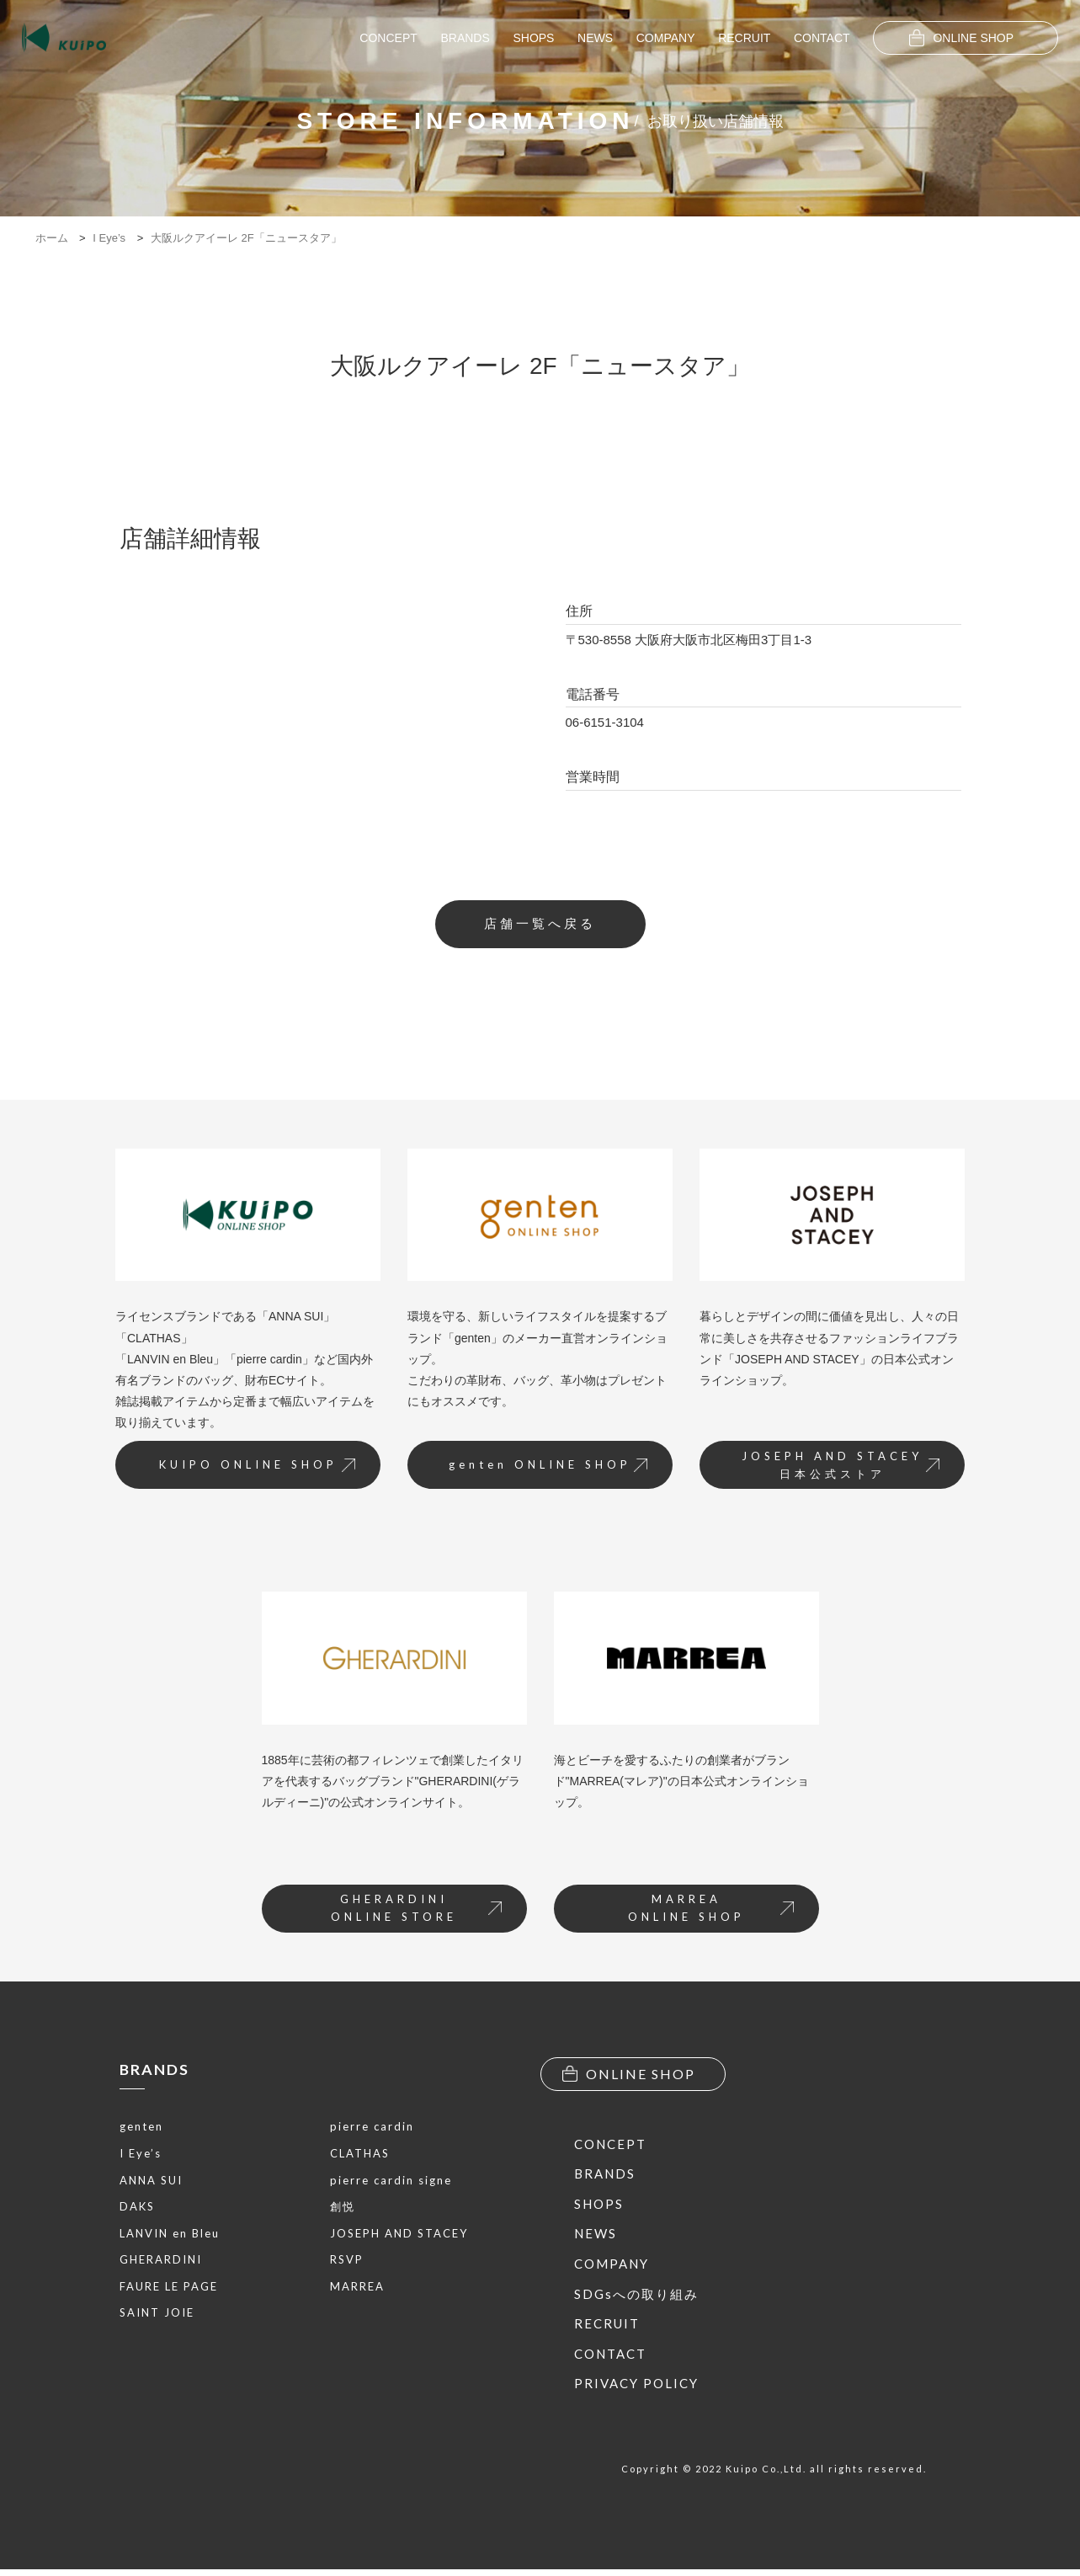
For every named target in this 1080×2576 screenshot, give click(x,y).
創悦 (342, 2209)
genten (141, 2129)
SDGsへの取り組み (636, 2300)
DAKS (137, 2209)
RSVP (347, 2262)
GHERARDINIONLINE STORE (413, 1914)
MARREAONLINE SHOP (707, 1914)
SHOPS (533, 38)
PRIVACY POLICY (636, 2390)
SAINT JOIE (157, 2316)
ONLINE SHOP (961, 37)
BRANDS (464, 38)
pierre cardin (372, 2129)
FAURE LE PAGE (169, 2289)
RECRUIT (744, 38)
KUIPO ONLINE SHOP (252, 1468)
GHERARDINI (161, 2262)
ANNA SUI (151, 2183)
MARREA (357, 2289)
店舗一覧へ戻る (540, 925)
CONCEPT (388, 38)
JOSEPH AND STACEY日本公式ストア (836, 1468)
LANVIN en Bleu (170, 2236)
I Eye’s (141, 2156)
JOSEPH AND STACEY (399, 2236)
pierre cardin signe (391, 2183)
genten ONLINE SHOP (543, 1468)
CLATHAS (360, 2156)
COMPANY (665, 38)
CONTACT (822, 38)
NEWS (595, 38)
